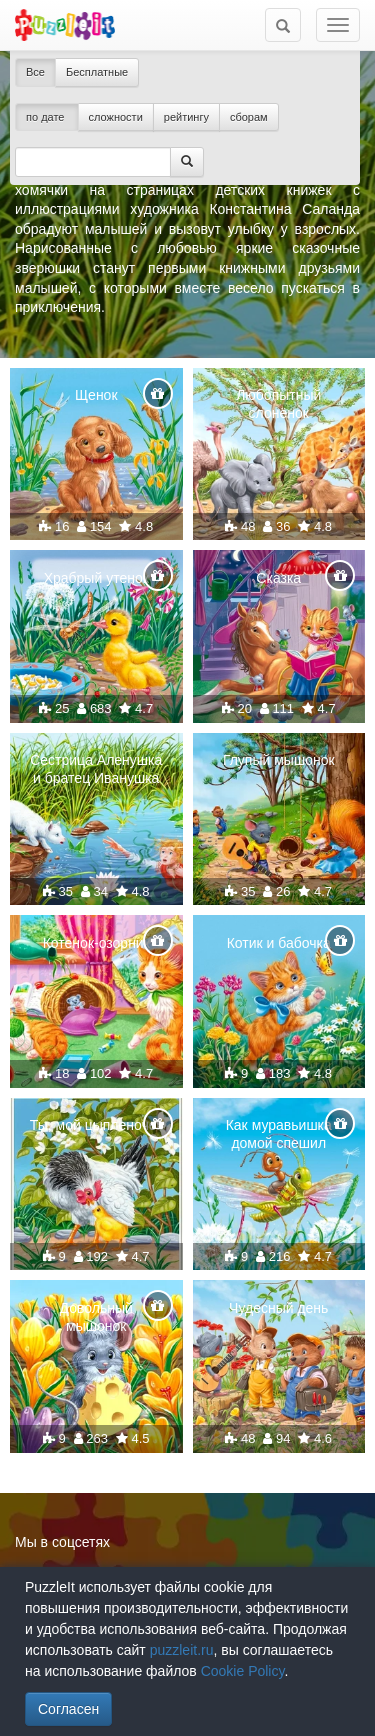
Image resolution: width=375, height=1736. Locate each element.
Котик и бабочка (279, 943)
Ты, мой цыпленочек (96, 1125)
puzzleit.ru (182, 1650)
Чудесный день (278, 1308)
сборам (249, 117)
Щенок (96, 395)
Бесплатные (97, 72)
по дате (47, 117)
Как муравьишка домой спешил (279, 1134)
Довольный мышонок (96, 1317)
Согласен (68, 1709)
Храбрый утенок (96, 578)
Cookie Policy (243, 1671)
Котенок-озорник (96, 943)
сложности (116, 117)
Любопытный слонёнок (278, 404)
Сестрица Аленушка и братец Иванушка (96, 769)
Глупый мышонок (279, 760)
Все (35, 72)
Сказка (278, 578)
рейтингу (186, 117)
